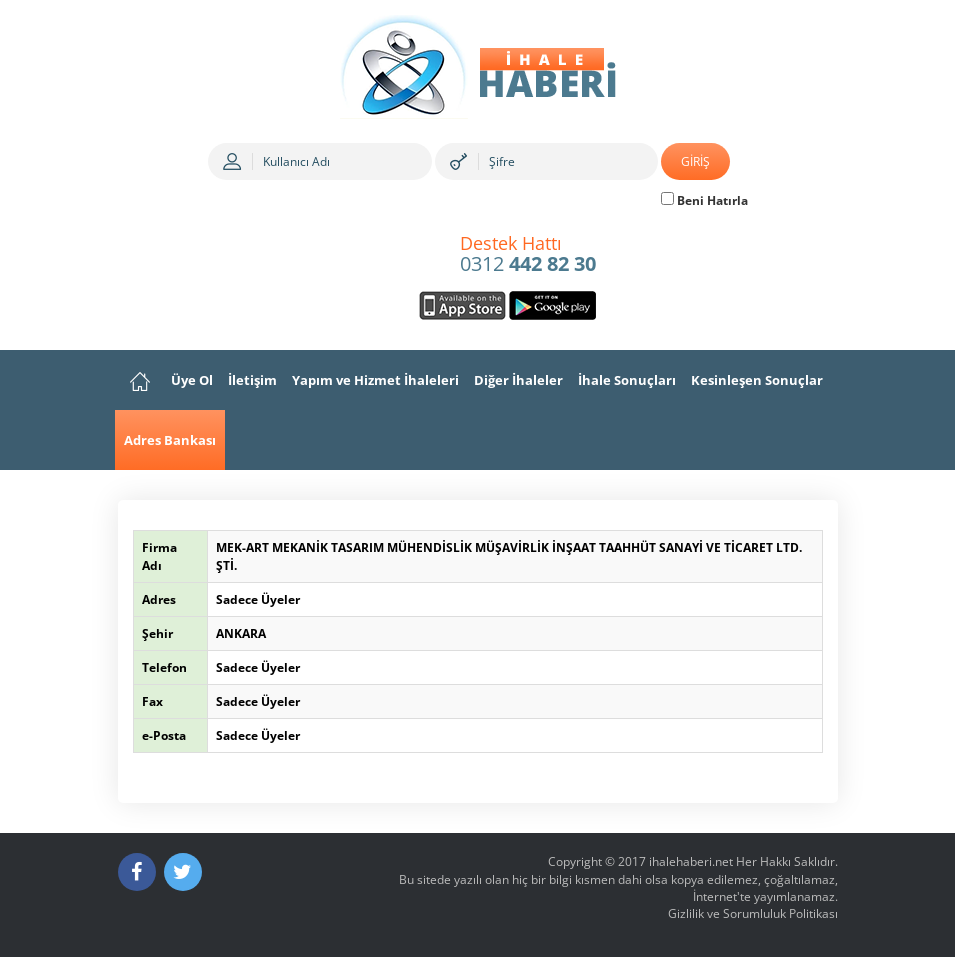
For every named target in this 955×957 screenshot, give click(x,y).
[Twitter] (183, 872)
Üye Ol (192, 380)
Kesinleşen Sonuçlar (757, 380)
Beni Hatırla (704, 200)
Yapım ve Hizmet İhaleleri (375, 380)
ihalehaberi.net (691, 861)
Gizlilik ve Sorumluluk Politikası (753, 913)
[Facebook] (137, 872)
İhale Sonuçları (627, 380)
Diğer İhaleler (518, 380)
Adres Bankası (170, 440)
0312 (528, 255)
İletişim (252, 380)
